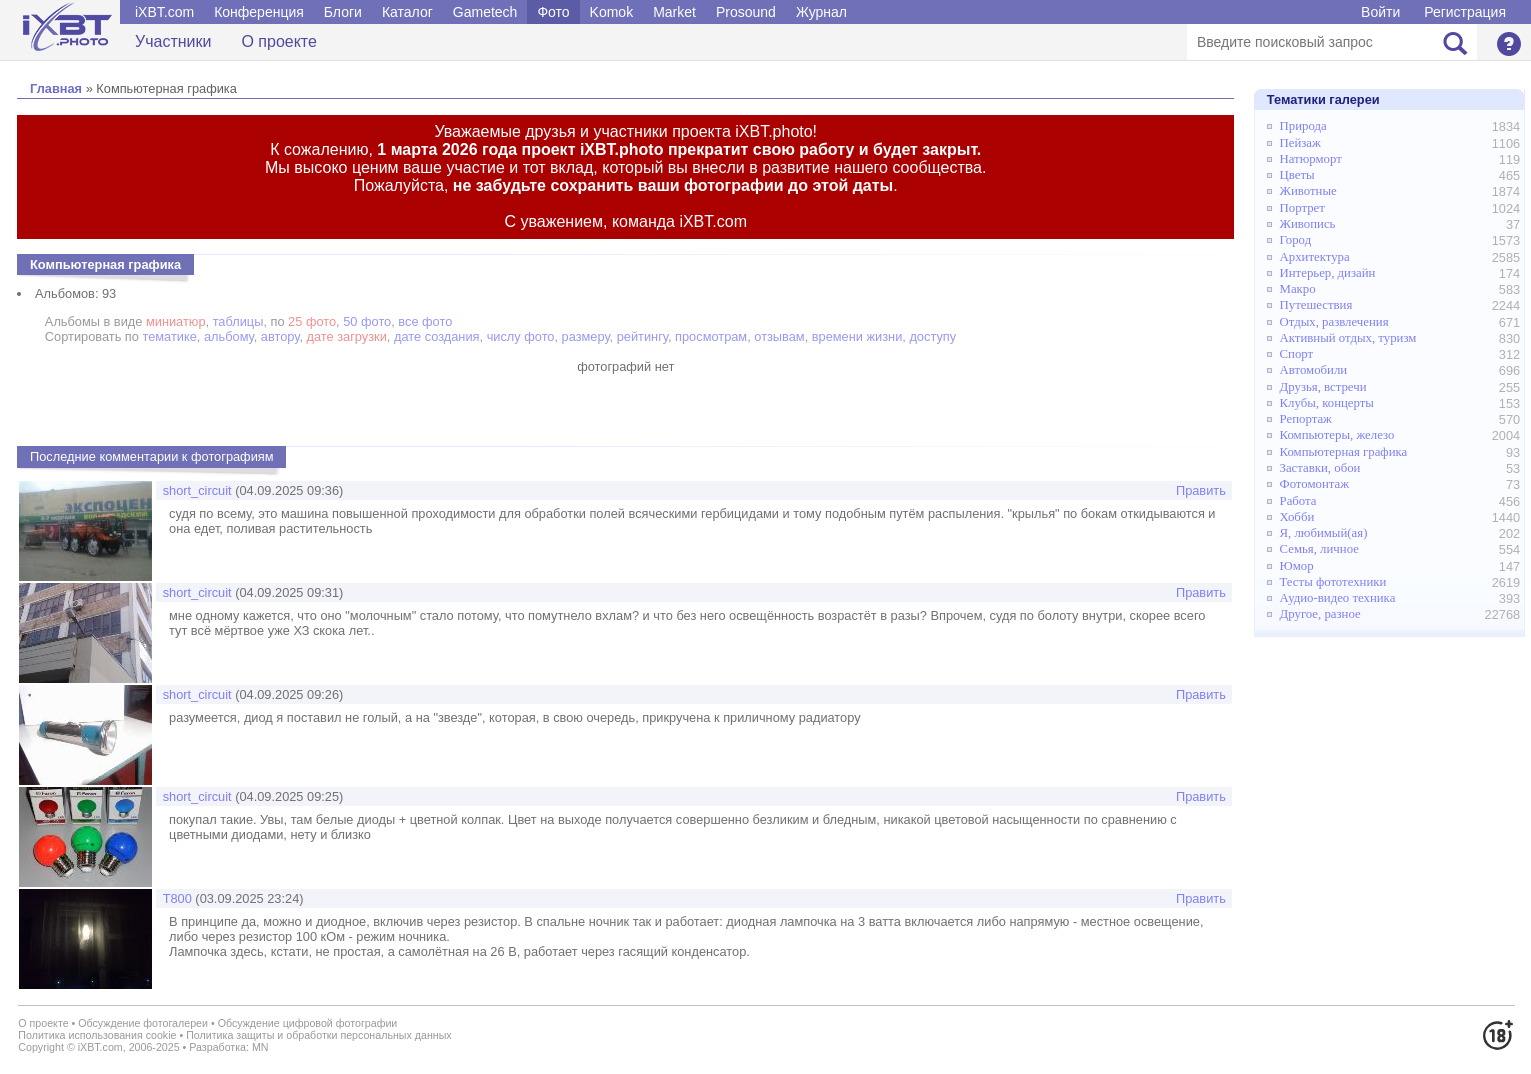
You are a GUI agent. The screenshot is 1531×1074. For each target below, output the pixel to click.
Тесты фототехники (1333, 582)
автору (280, 336)
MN (260, 1047)
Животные (1308, 191)
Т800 (177, 898)
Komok (612, 12)
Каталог (407, 12)
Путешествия (1316, 305)
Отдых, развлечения (1334, 322)
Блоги (343, 12)
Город (1296, 240)
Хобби (1297, 517)
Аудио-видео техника (1338, 598)
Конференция (259, 12)
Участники (173, 41)
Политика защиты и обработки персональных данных (319, 1035)
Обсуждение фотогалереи (143, 1023)
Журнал (821, 12)
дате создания (437, 336)
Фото (553, 12)
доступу (932, 336)
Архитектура (1315, 257)
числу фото (521, 336)
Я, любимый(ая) (1324, 533)
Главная (56, 88)
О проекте (278, 41)
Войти (1380, 12)
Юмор (1297, 566)
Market (674, 12)
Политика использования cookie (97, 1035)
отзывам (779, 336)
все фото (425, 321)
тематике (169, 336)
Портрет (1302, 208)
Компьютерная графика (1344, 452)
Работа (1298, 501)
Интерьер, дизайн (1328, 273)
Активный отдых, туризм (1348, 338)
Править (1201, 490)
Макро (1298, 289)
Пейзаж (1300, 143)
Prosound (746, 12)
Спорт (1297, 354)
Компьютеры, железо (1337, 435)
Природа (1303, 126)
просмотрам (711, 336)
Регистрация (1465, 12)
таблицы (238, 321)
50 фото (367, 321)
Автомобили (1314, 370)
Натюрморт (1311, 159)
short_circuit (197, 490)
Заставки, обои (1320, 468)
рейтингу (642, 336)
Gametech (485, 12)
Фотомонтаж (1315, 484)
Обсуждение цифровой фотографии (308, 1023)
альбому (229, 336)
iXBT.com (164, 12)
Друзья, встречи (1323, 387)
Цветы (1297, 175)
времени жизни (857, 336)
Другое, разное (1320, 614)
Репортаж (1306, 419)
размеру (586, 336)
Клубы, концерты (1327, 403)
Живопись (1308, 224)
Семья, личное (1319, 549)
